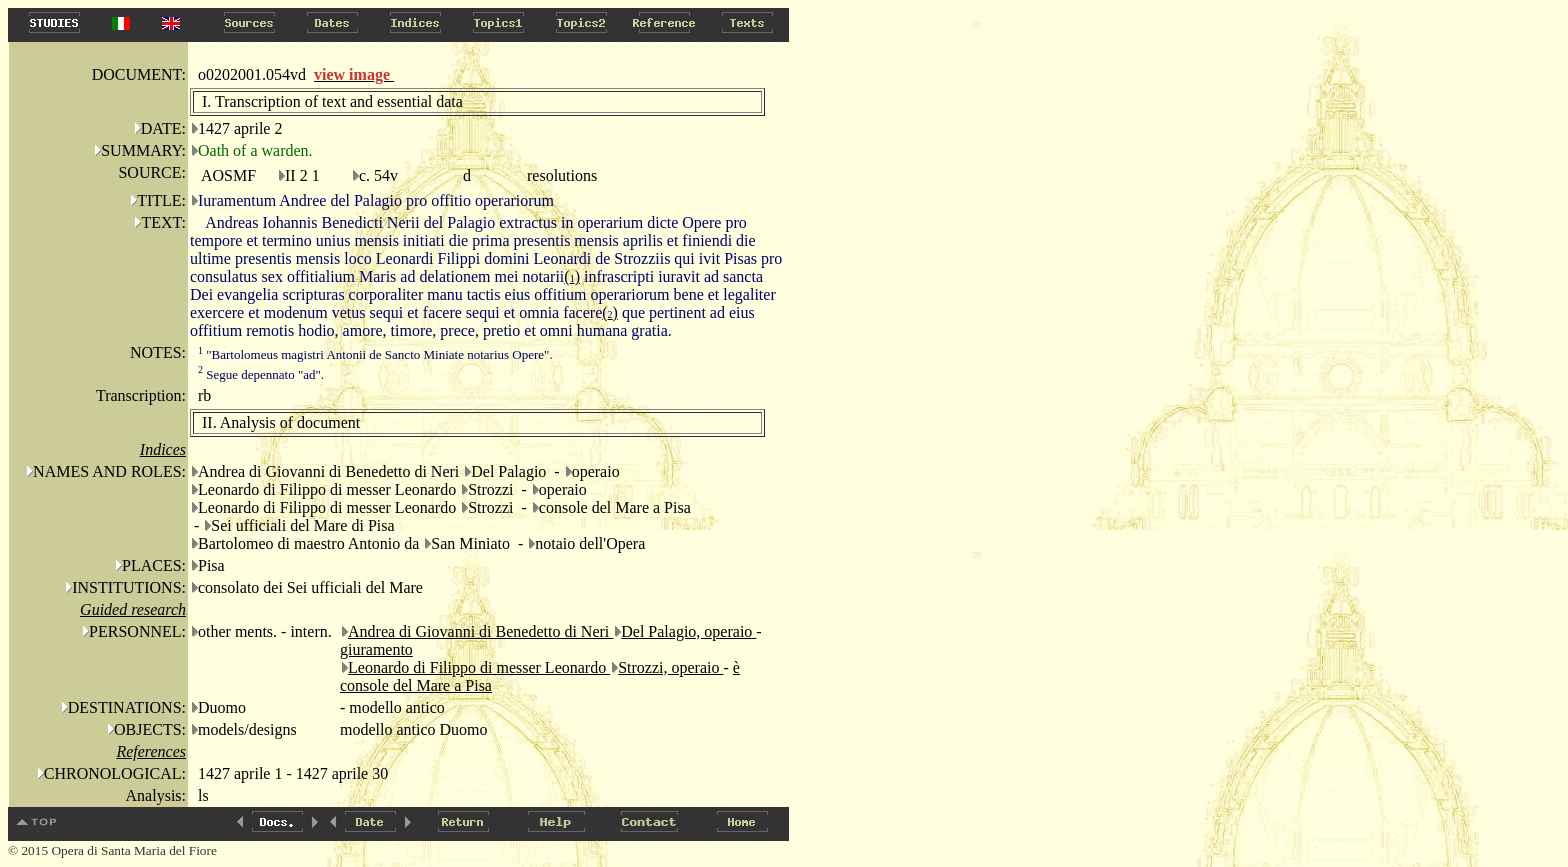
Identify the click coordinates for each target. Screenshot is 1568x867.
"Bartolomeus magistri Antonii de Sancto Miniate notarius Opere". (375, 354)
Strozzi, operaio (670, 667)
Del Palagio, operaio (688, 631)
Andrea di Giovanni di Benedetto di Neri (480, 631)
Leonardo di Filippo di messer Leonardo (479, 667)
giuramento (376, 649)
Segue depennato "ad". (261, 374)
